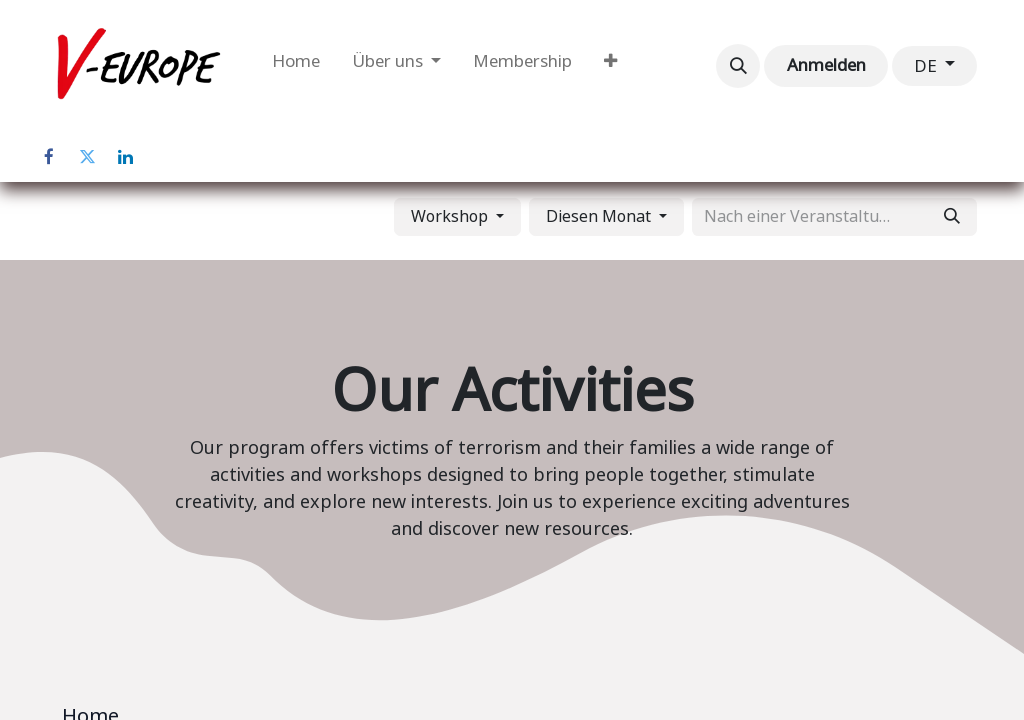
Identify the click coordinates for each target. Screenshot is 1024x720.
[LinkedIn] (125, 157)
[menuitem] (296, 66)
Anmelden (826, 65)
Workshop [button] (451, 216)
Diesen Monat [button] (600, 216)
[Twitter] (87, 157)
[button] (738, 66)
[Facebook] (49, 157)
